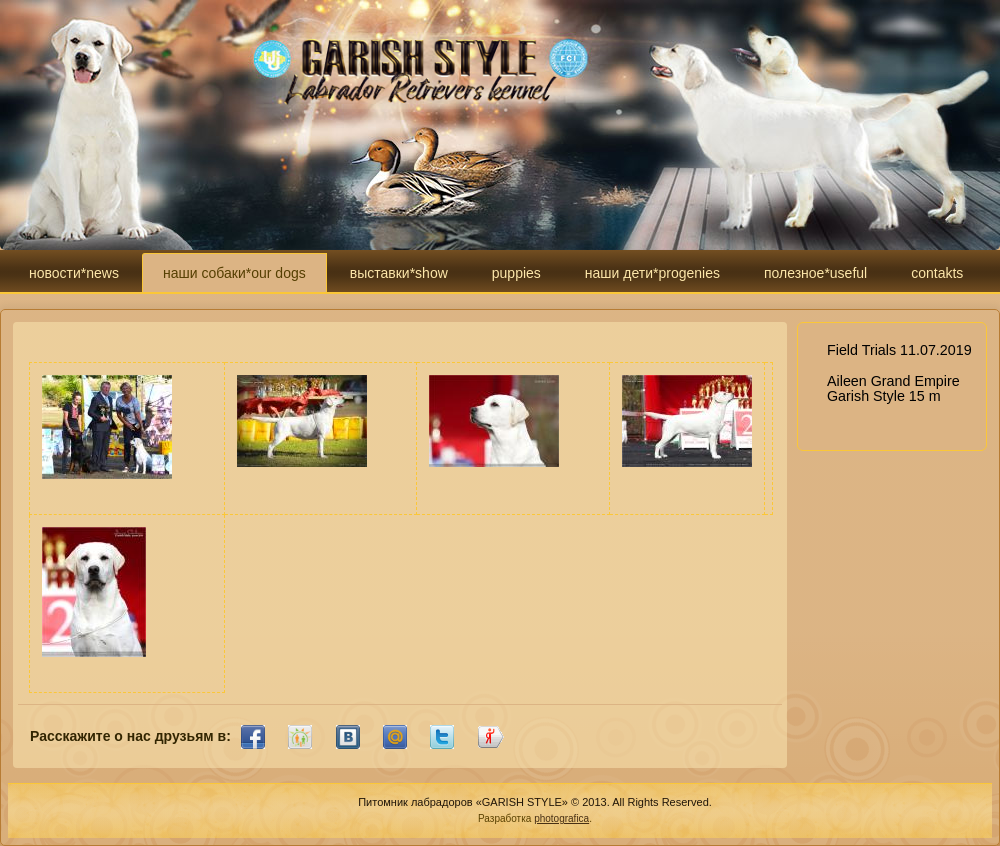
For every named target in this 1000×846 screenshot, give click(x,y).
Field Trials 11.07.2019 (899, 350)
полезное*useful (815, 273)
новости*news (74, 273)
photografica (561, 818)
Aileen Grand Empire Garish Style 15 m (893, 389)
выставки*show (399, 273)
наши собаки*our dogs (234, 273)
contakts (937, 273)
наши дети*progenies (652, 273)
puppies (516, 273)
